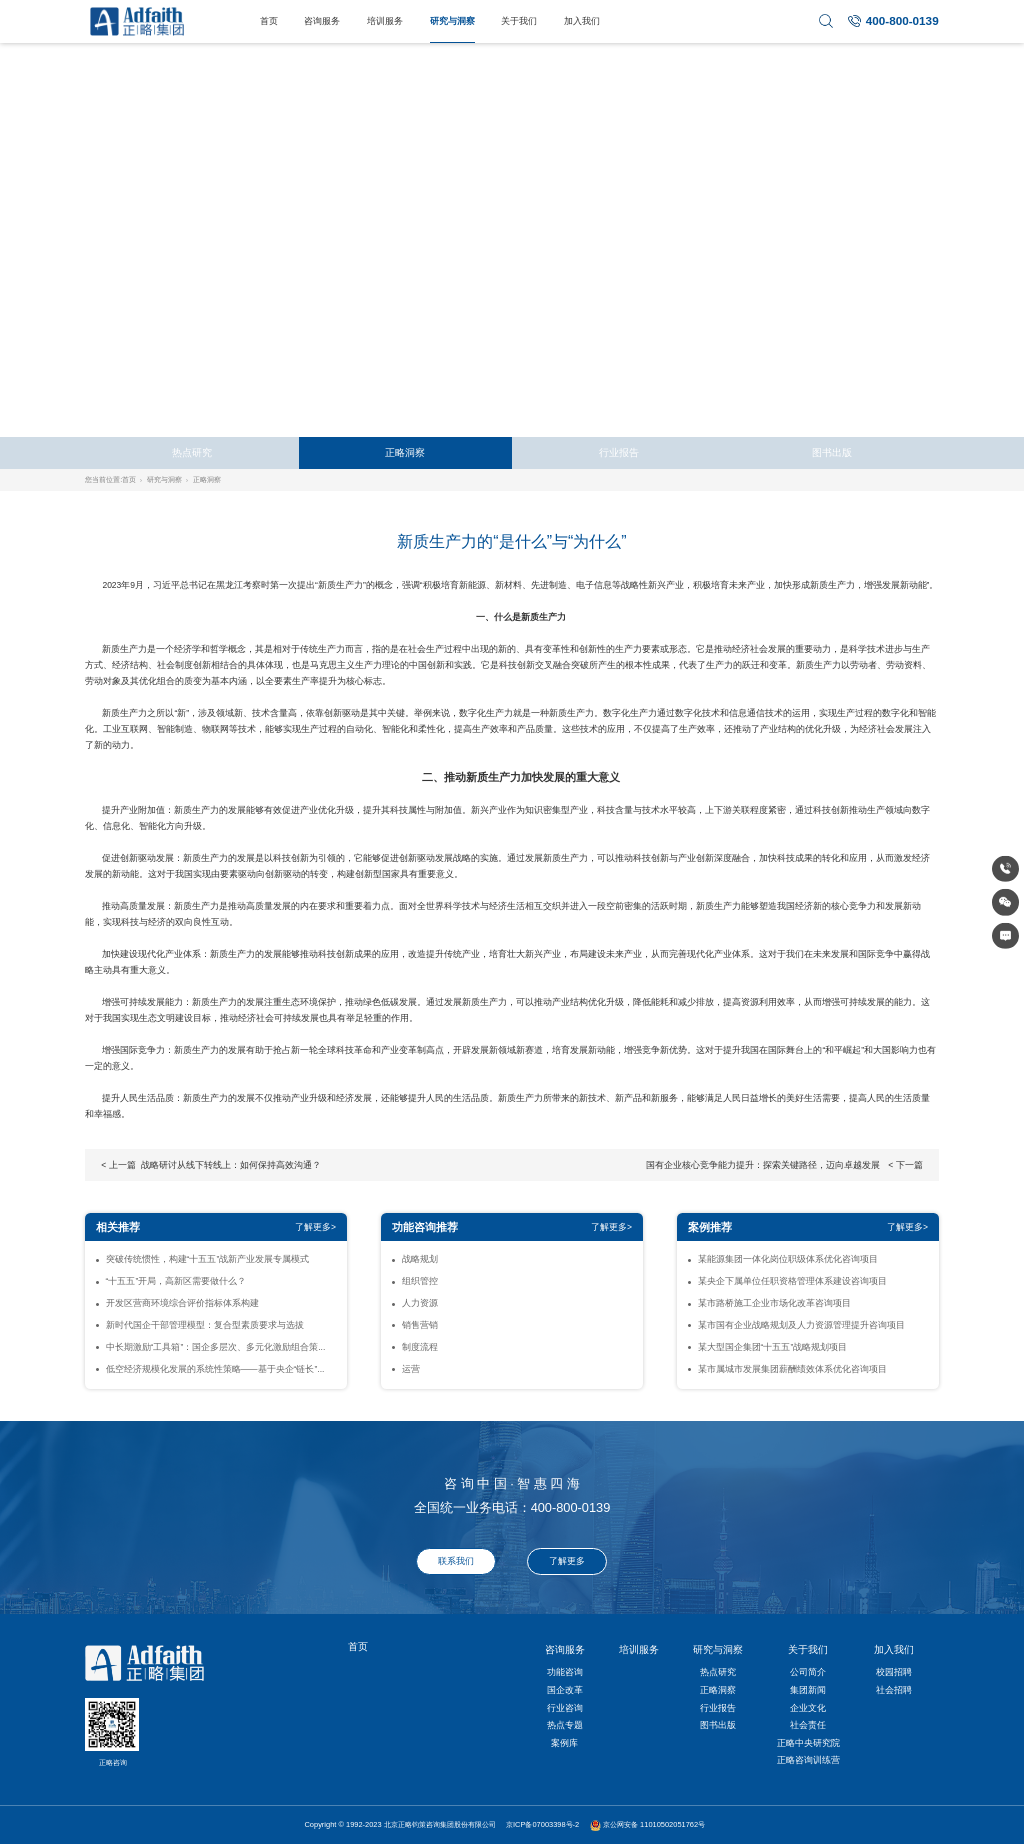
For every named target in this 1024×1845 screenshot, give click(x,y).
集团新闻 (808, 1690)
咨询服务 (322, 21)
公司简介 (808, 1672)
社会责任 (808, 1725)
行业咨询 (565, 1708)
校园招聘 (894, 1672)
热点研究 (192, 452)
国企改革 (565, 1690)
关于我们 (519, 21)
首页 (269, 21)
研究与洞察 (452, 21)
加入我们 (582, 21)
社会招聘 (894, 1690)
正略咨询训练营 (808, 1760)
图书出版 (832, 452)
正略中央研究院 (808, 1743)
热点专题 (565, 1725)
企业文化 (808, 1708)
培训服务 (385, 21)
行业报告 (619, 452)
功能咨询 (565, 1672)
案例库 (564, 1743)
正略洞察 (405, 452)
